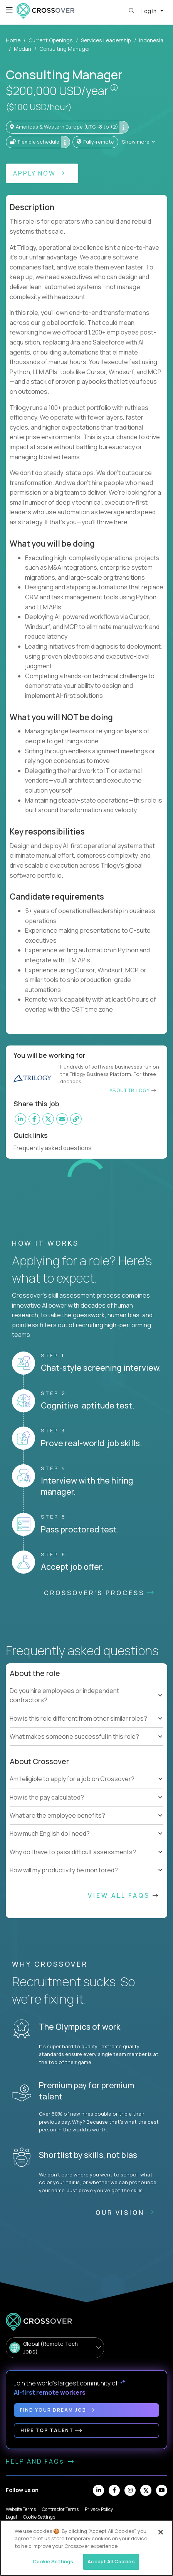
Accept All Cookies (110, 2561)
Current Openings (51, 40)
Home (13, 40)
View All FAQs (124, 1895)
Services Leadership (106, 40)
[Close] (160, 2532)
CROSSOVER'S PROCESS (99, 1593)
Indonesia (151, 40)
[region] (86, 2548)
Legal (11, 2517)
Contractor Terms (60, 2509)
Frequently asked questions (55, 1148)
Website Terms (21, 2509)
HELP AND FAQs (40, 2461)
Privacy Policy (99, 2509)
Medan (22, 48)
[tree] (86, 1705)
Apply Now (39, 173)
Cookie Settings (39, 2517)
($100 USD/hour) (39, 107)
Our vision (125, 2212)
